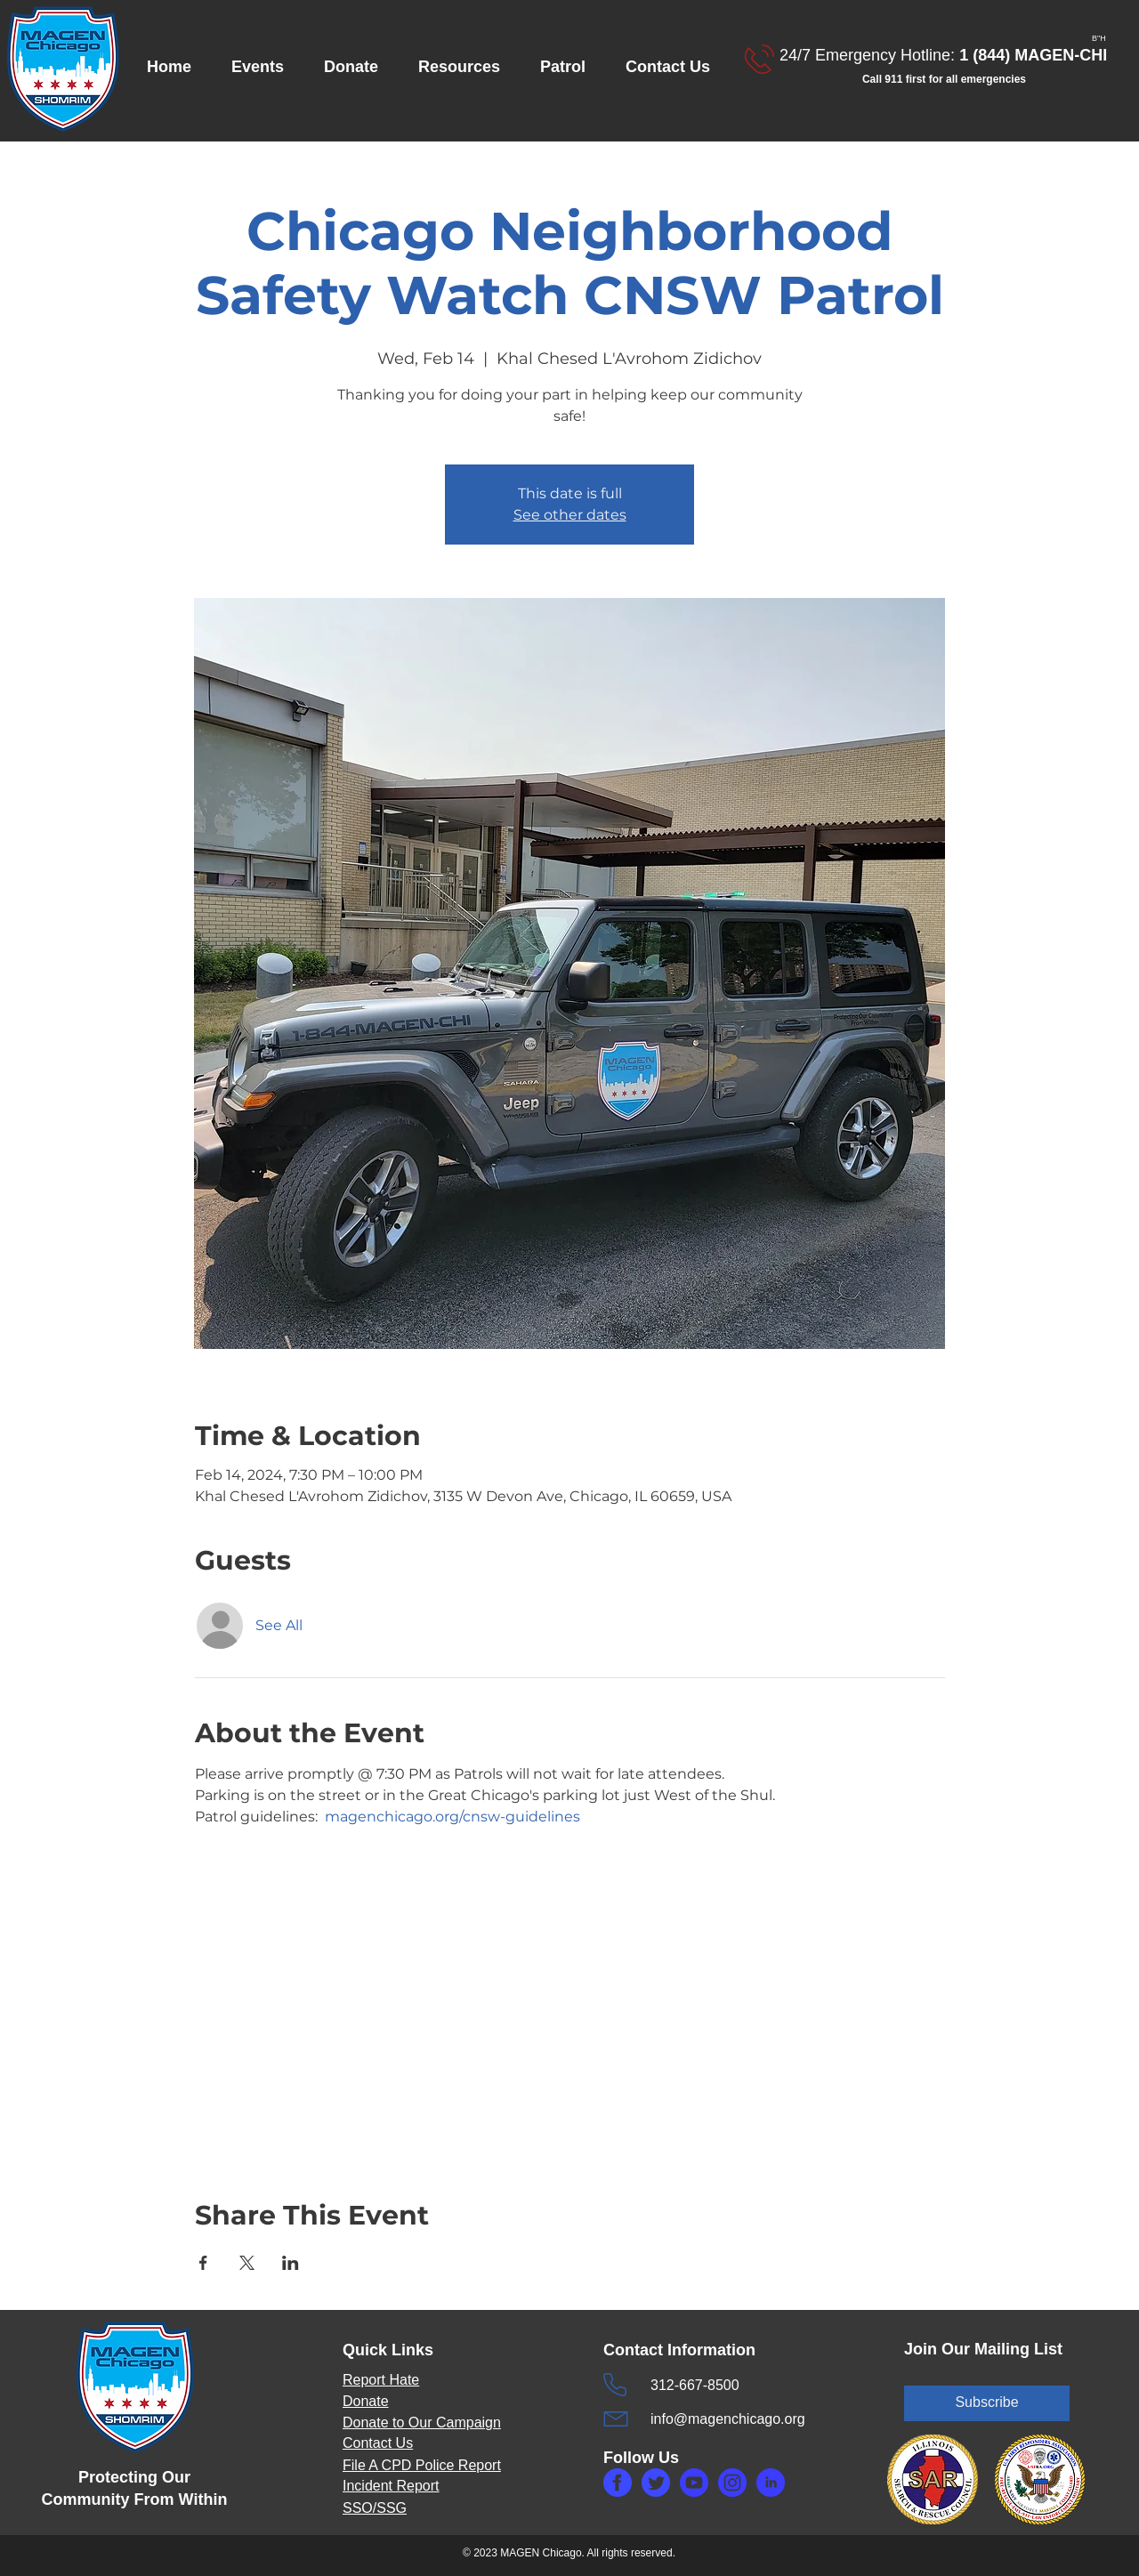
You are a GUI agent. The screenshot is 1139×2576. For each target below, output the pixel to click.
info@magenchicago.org (727, 2419)
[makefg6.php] (694, 2482)
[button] (264, 67)
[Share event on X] (246, 2263)
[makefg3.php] (732, 2482)
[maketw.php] (656, 2482)
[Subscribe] (987, 2403)
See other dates (569, 514)
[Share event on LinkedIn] (290, 2263)
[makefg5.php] (770, 2482)
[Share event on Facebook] (203, 2263)
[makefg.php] (617, 2482)
